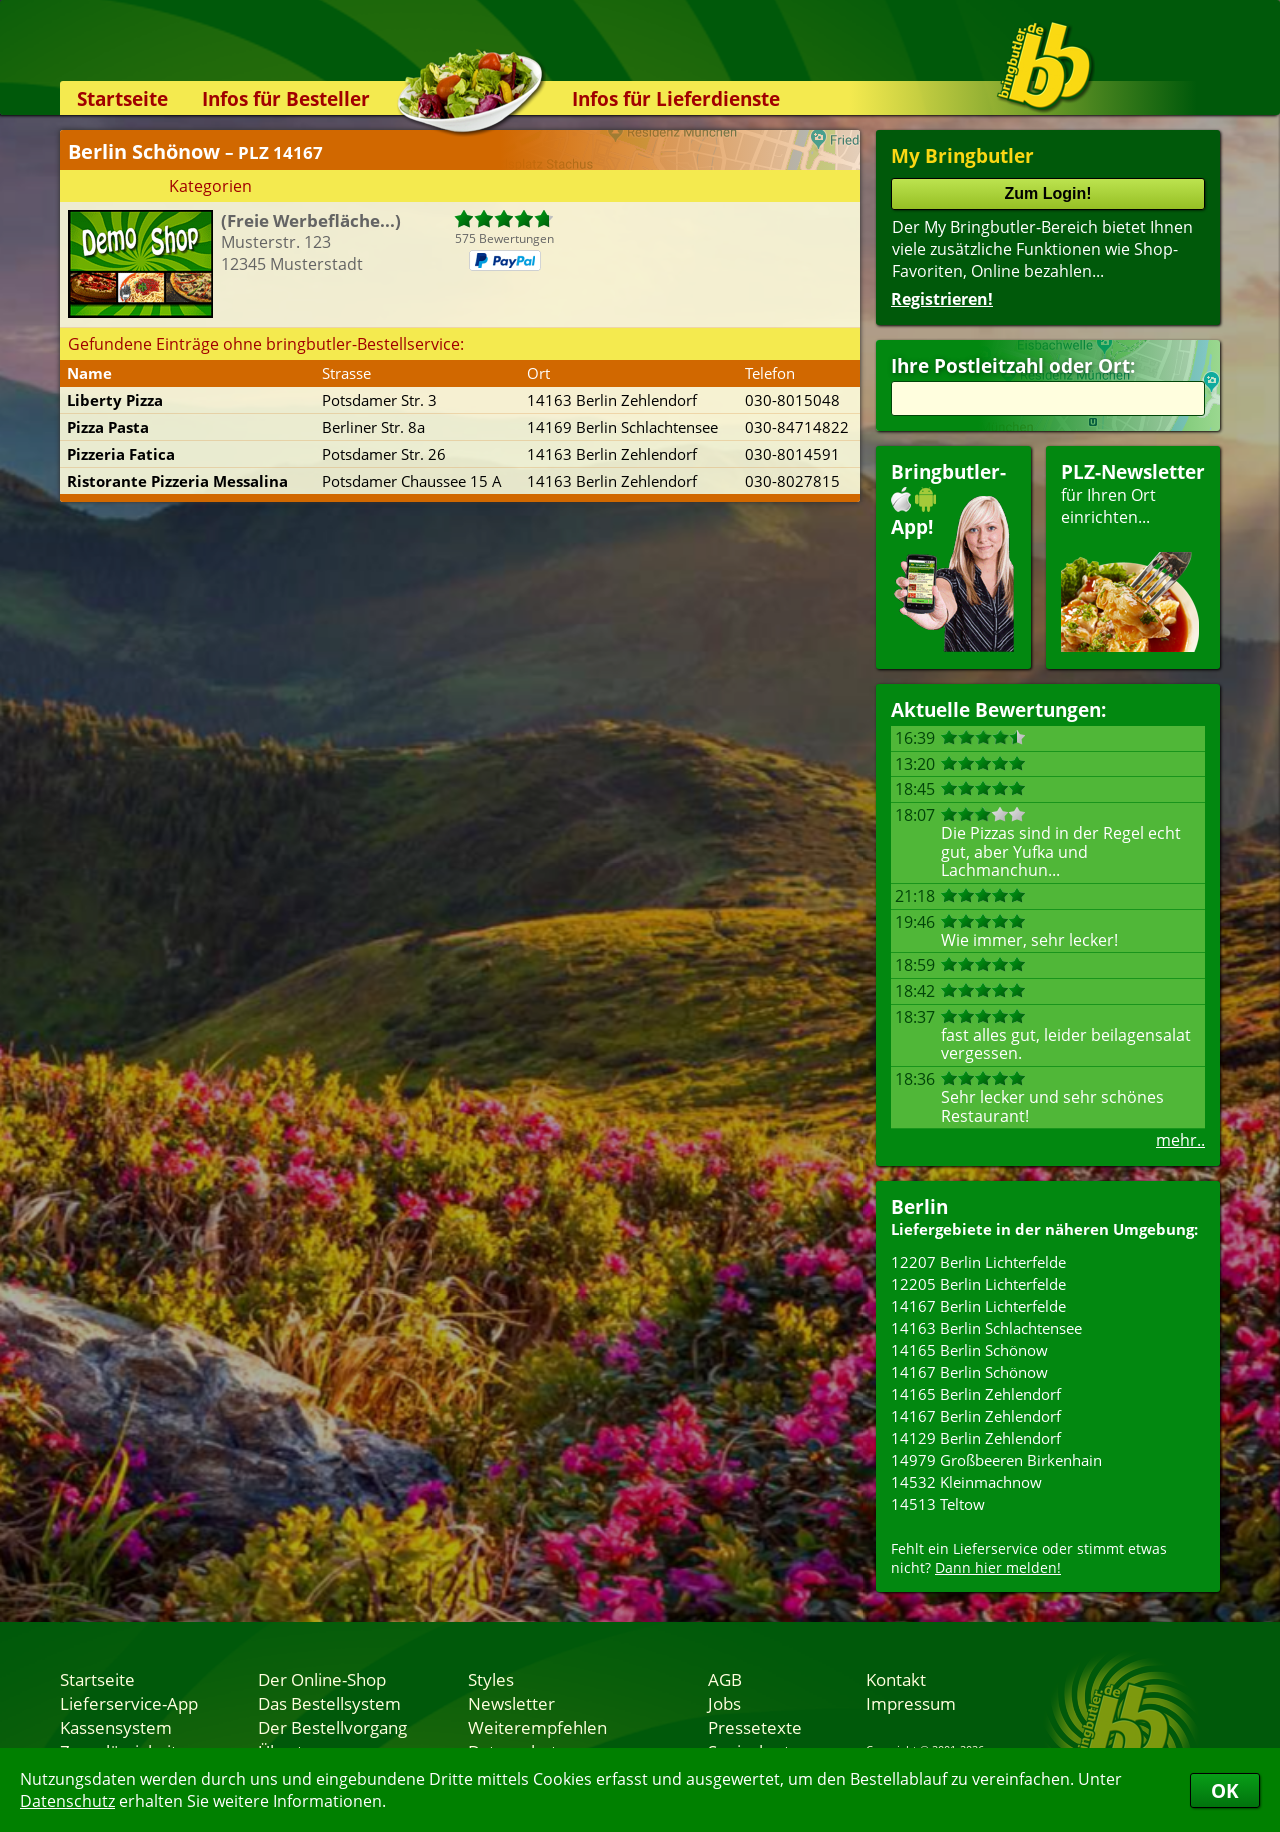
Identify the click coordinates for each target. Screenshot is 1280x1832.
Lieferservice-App (129, 1703)
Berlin (919, 1206)
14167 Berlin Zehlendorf (976, 1416)
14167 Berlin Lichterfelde (978, 1306)
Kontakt (896, 1679)
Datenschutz (67, 1801)
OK (1225, 1790)
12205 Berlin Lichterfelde (978, 1284)
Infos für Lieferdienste (676, 98)
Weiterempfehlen (537, 1727)
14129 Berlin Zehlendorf (976, 1438)
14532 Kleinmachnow (966, 1482)
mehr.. (1180, 1140)
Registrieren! (942, 299)
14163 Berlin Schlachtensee (986, 1328)
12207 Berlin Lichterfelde (978, 1262)
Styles (491, 1679)
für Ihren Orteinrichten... (1133, 555)
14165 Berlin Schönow (969, 1350)
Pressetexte (755, 1727)
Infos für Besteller (286, 98)
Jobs (724, 1703)
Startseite (122, 98)
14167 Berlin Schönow (969, 1372)
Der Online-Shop (322, 1679)
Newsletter (511, 1703)
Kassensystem (116, 1727)
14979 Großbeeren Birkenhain (996, 1460)
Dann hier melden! (998, 1567)
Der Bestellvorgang (332, 1727)
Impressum (911, 1703)
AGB (725, 1679)
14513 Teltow (938, 1504)
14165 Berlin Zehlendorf (976, 1394)
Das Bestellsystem (329, 1703)
